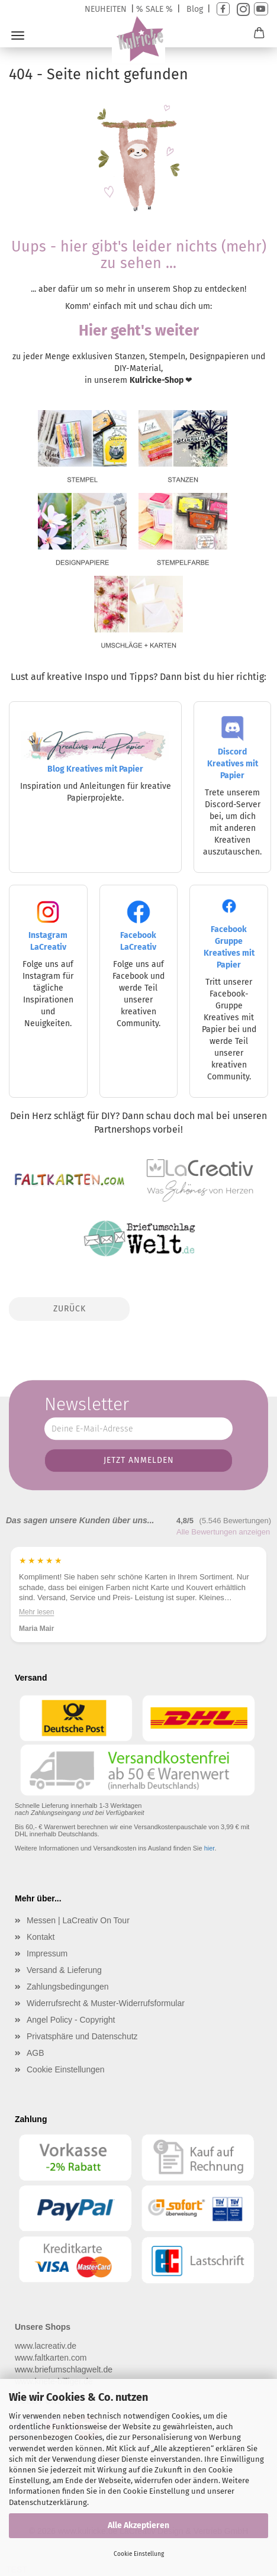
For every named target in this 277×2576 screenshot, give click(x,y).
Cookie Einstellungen (66, 2069)
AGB (35, 2053)
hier (209, 1848)
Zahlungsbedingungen (68, 1986)
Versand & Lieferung (64, 1970)
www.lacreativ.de (45, 2346)
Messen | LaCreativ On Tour (78, 1920)
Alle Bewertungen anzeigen (223, 1531)
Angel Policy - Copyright (71, 2019)
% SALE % (154, 9)
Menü (17, 35)
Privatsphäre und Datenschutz (82, 2036)
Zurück (69, 1309)
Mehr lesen (36, 1612)
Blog (194, 9)
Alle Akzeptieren (138, 2525)
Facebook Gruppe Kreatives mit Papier (229, 937)
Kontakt (40, 1937)
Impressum (47, 1953)
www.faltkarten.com (50, 2357)
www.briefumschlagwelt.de (63, 2369)
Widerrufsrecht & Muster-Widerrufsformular (106, 2003)
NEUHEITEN (106, 9)
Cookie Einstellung (139, 2554)
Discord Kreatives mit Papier (232, 752)
